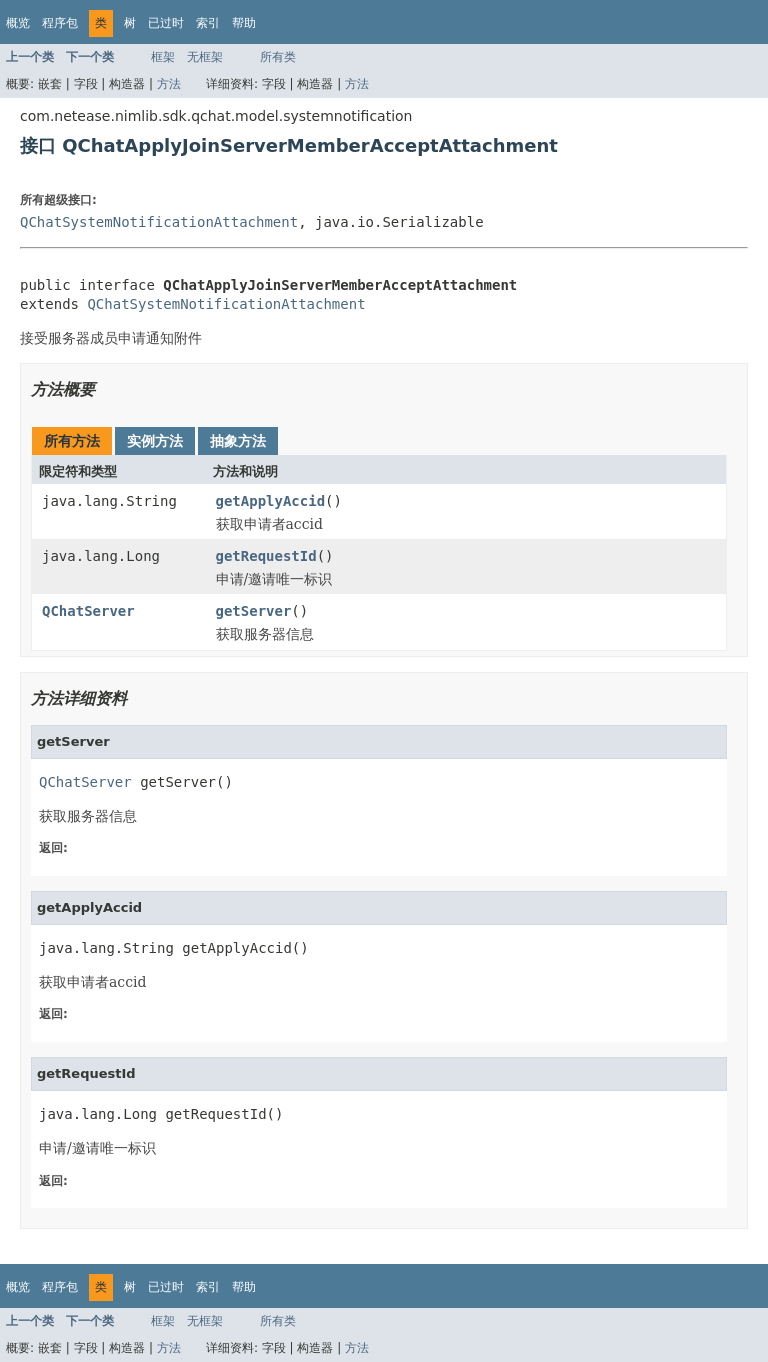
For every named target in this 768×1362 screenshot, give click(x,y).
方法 (169, 84)
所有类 (278, 57)
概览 (18, 23)
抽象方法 (238, 441)
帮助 (244, 23)
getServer (254, 611)
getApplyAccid (271, 501)
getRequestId (266, 556)
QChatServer (88, 611)
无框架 (205, 57)
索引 (208, 23)
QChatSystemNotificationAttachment (159, 222)
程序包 (60, 23)
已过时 (166, 23)
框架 (163, 57)
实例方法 (155, 441)
